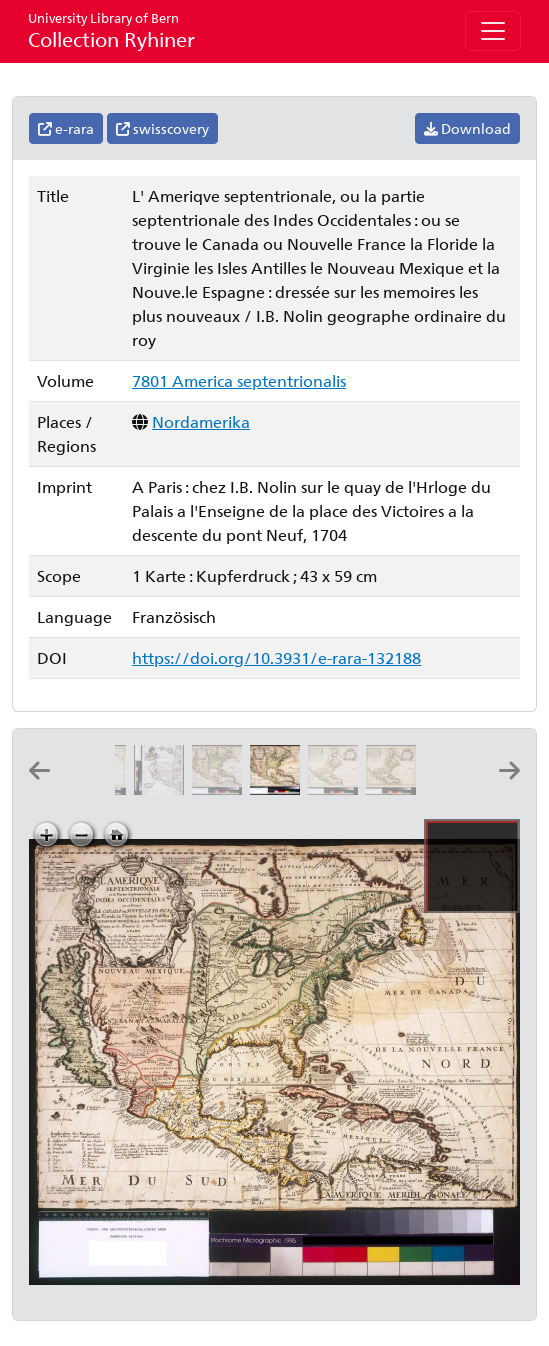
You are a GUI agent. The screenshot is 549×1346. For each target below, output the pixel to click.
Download (467, 128)
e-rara (66, 128)
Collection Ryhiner (111, 30)
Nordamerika (201, 421)
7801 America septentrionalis (239, 380)
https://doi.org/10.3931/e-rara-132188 (276, 657)
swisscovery (162, 128)
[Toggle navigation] (493, 31)
